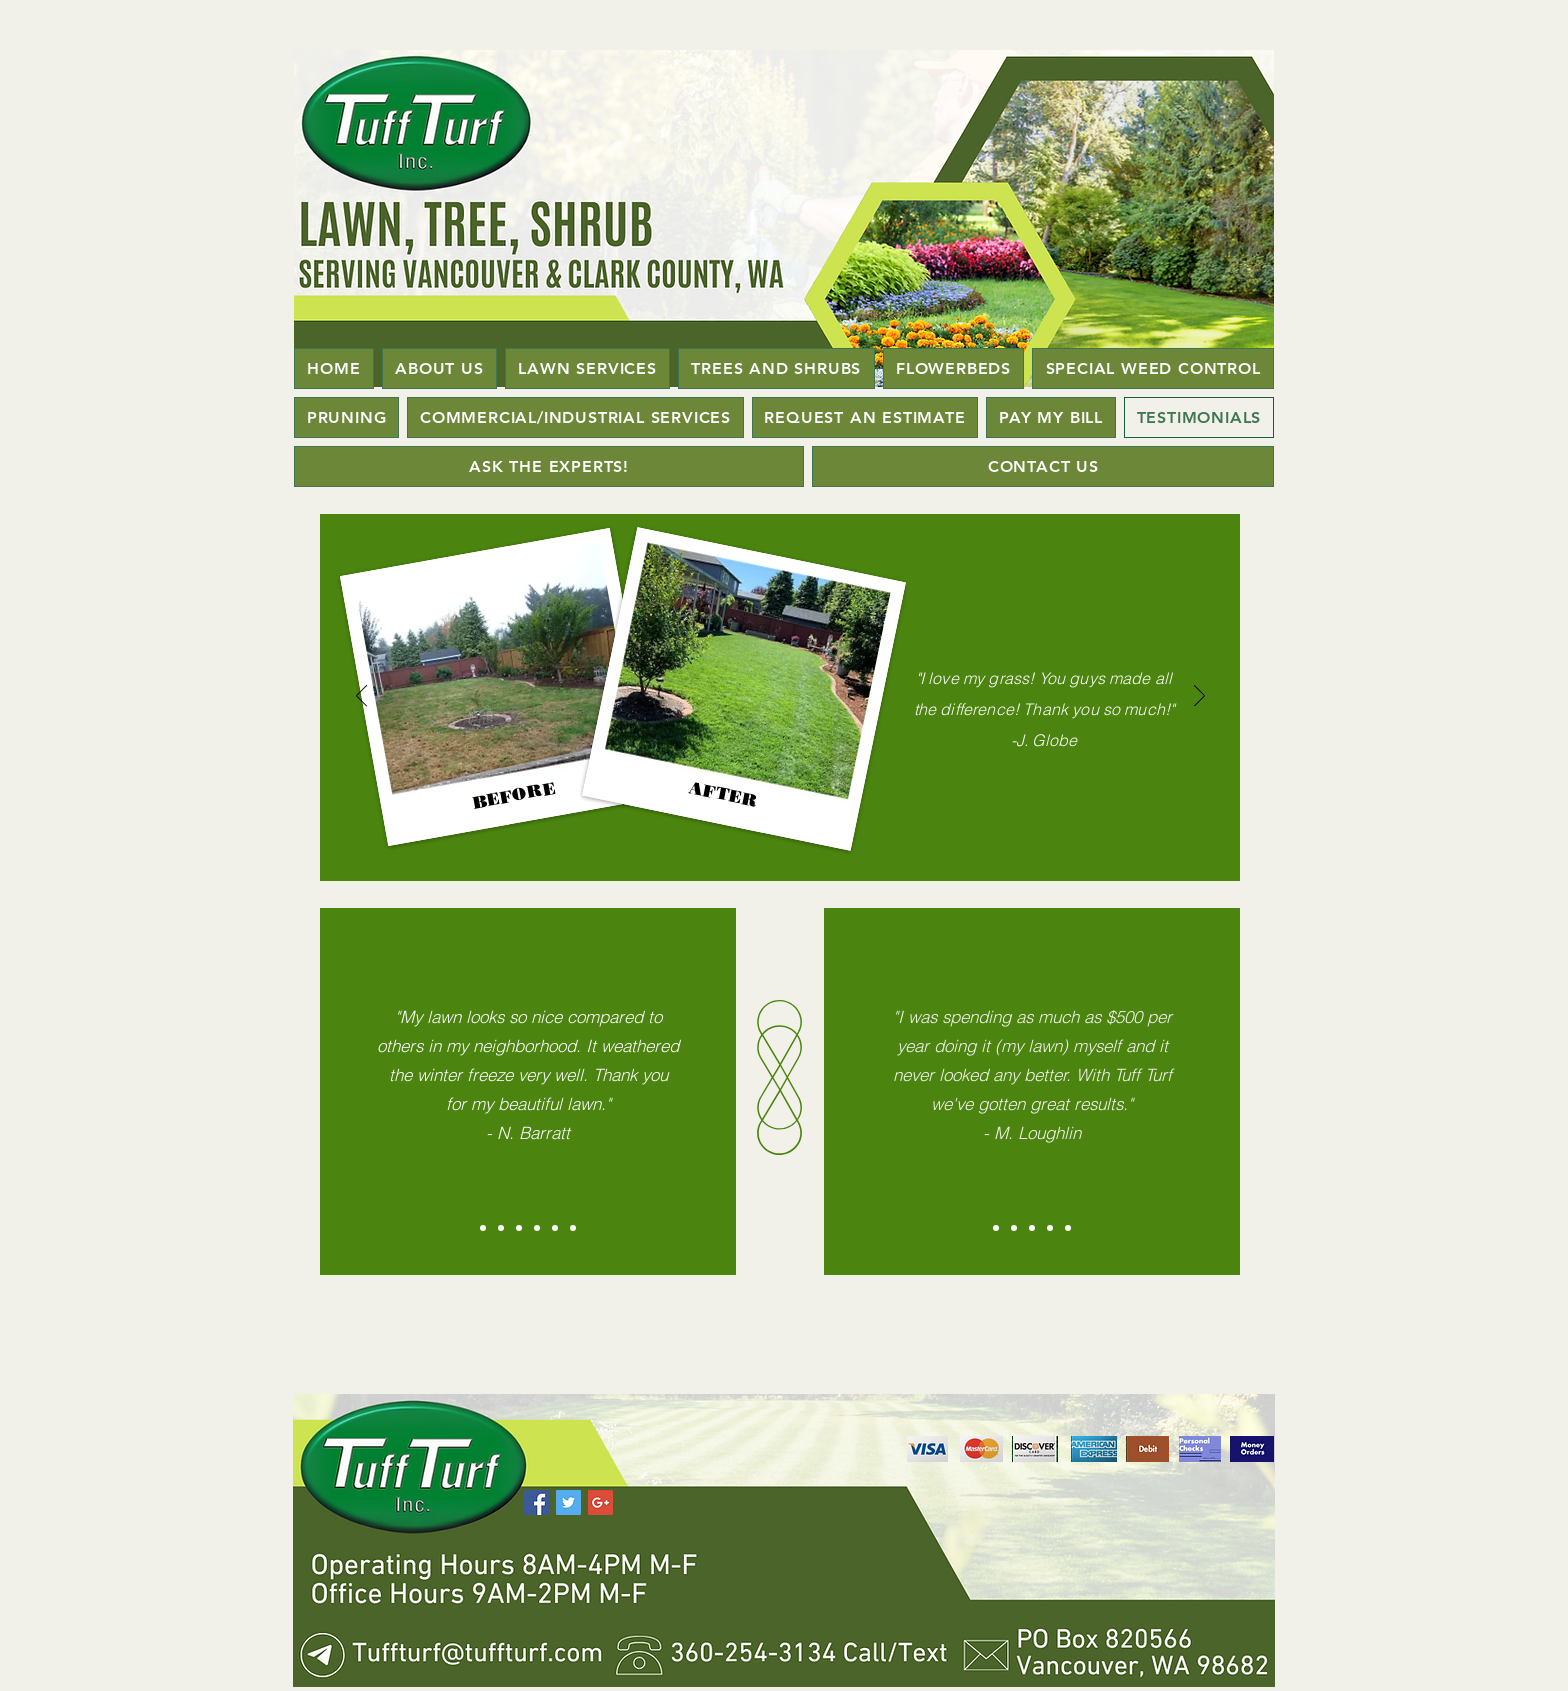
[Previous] (361, 697)
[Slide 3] (1032, 1228)
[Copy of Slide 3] (1050, 1228)
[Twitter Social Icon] (568, 1502)
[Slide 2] (1014, 1228)
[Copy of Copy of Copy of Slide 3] (573, 1228)
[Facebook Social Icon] (536, 1502)
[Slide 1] (996, 1228)
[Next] (1199, 697)
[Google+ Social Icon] (600, 1502)
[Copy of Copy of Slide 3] (1068, 1228)
